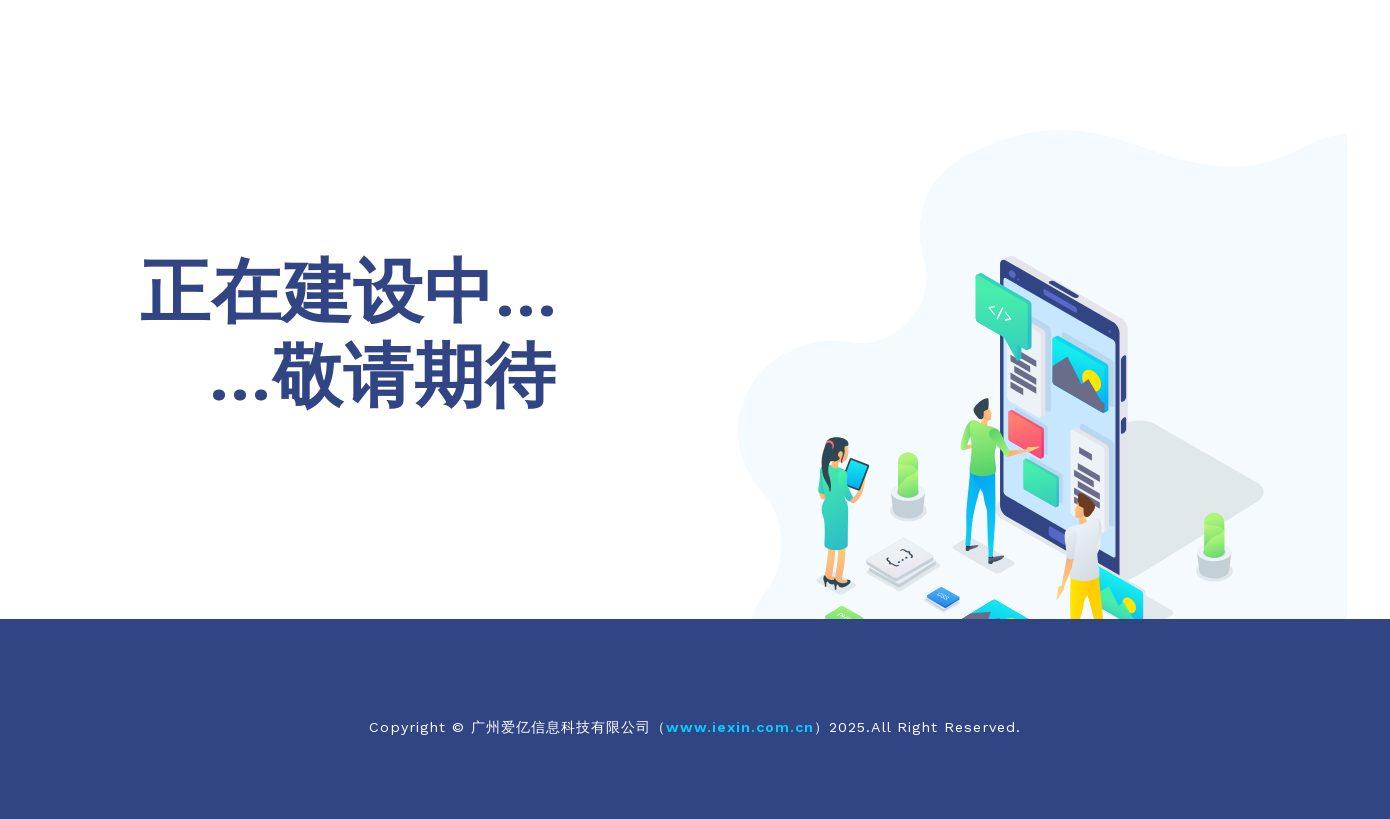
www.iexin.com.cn (740, 727)
